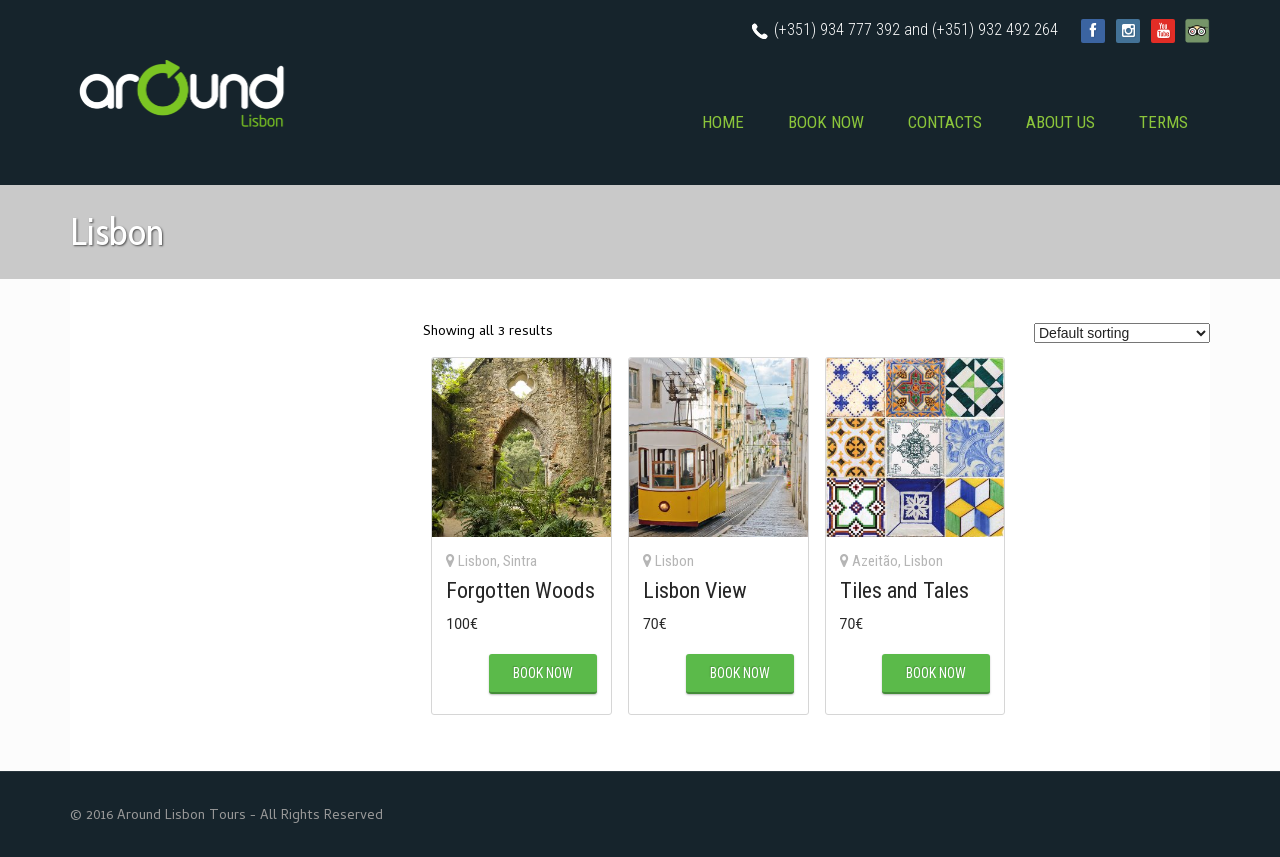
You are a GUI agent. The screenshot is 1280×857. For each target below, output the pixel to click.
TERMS (1163, 122)
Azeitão (875, 561)
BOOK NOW (826, 122)
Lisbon (477, 561)
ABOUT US (1060, 122)
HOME (723, 122)
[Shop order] (1122, 333)
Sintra (520, 561)
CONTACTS (945, 122)
